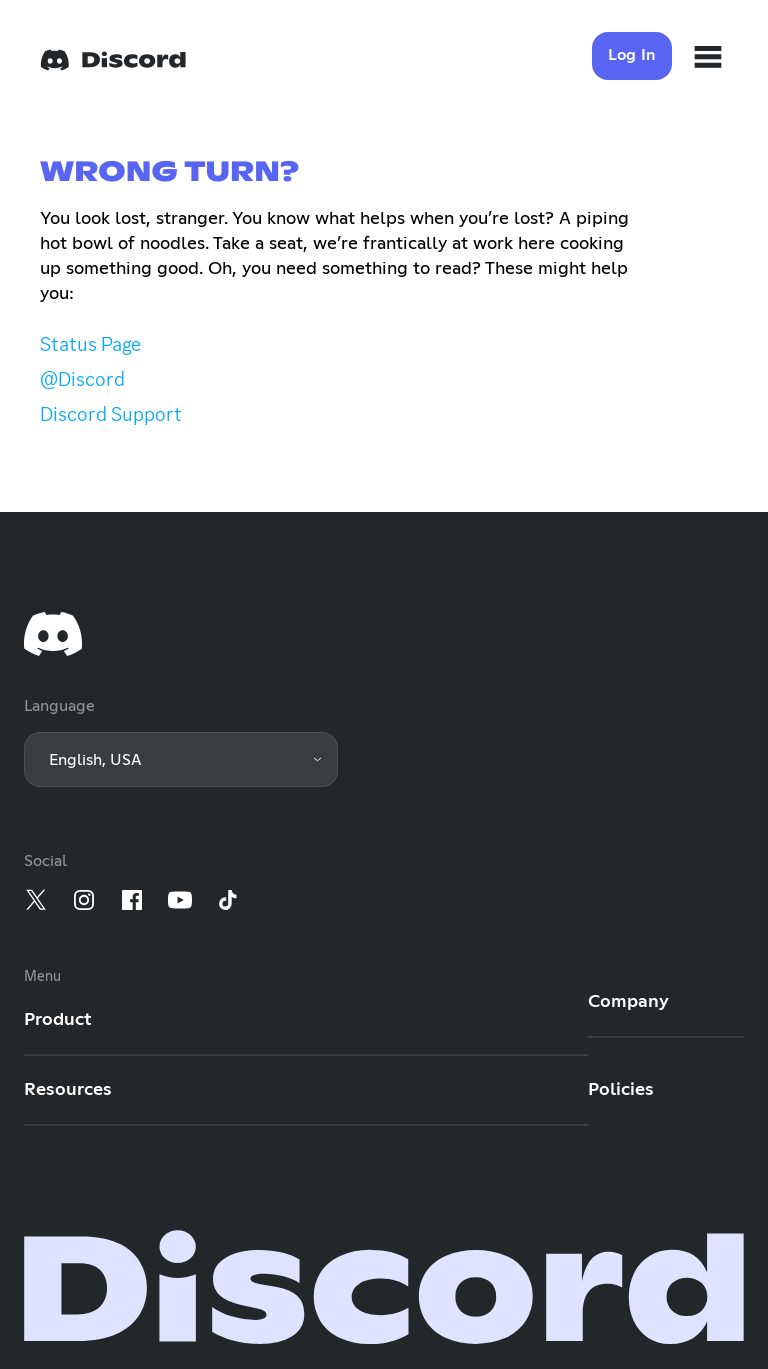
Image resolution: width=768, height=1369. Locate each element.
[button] (181, 759)
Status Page (90, 344)
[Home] (113, 60)
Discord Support (111, 414)
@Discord (82, 379)
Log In (632, 55)
